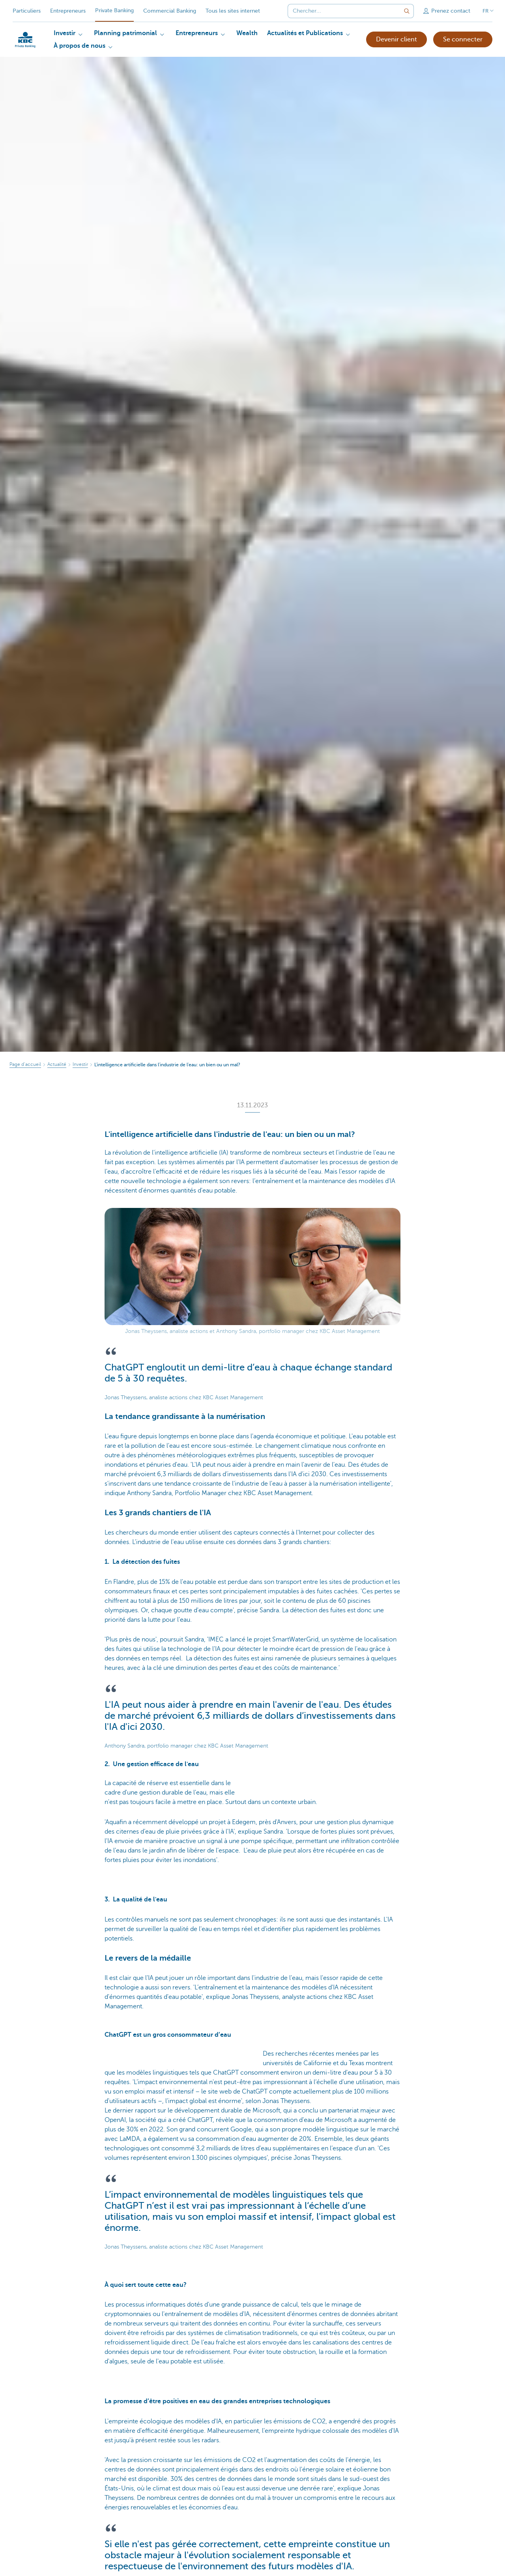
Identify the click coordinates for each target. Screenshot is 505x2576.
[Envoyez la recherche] (407, 11)
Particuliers (27, 11)
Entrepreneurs (68, 11)
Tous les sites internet (233, 11)
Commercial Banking (169, 11)
